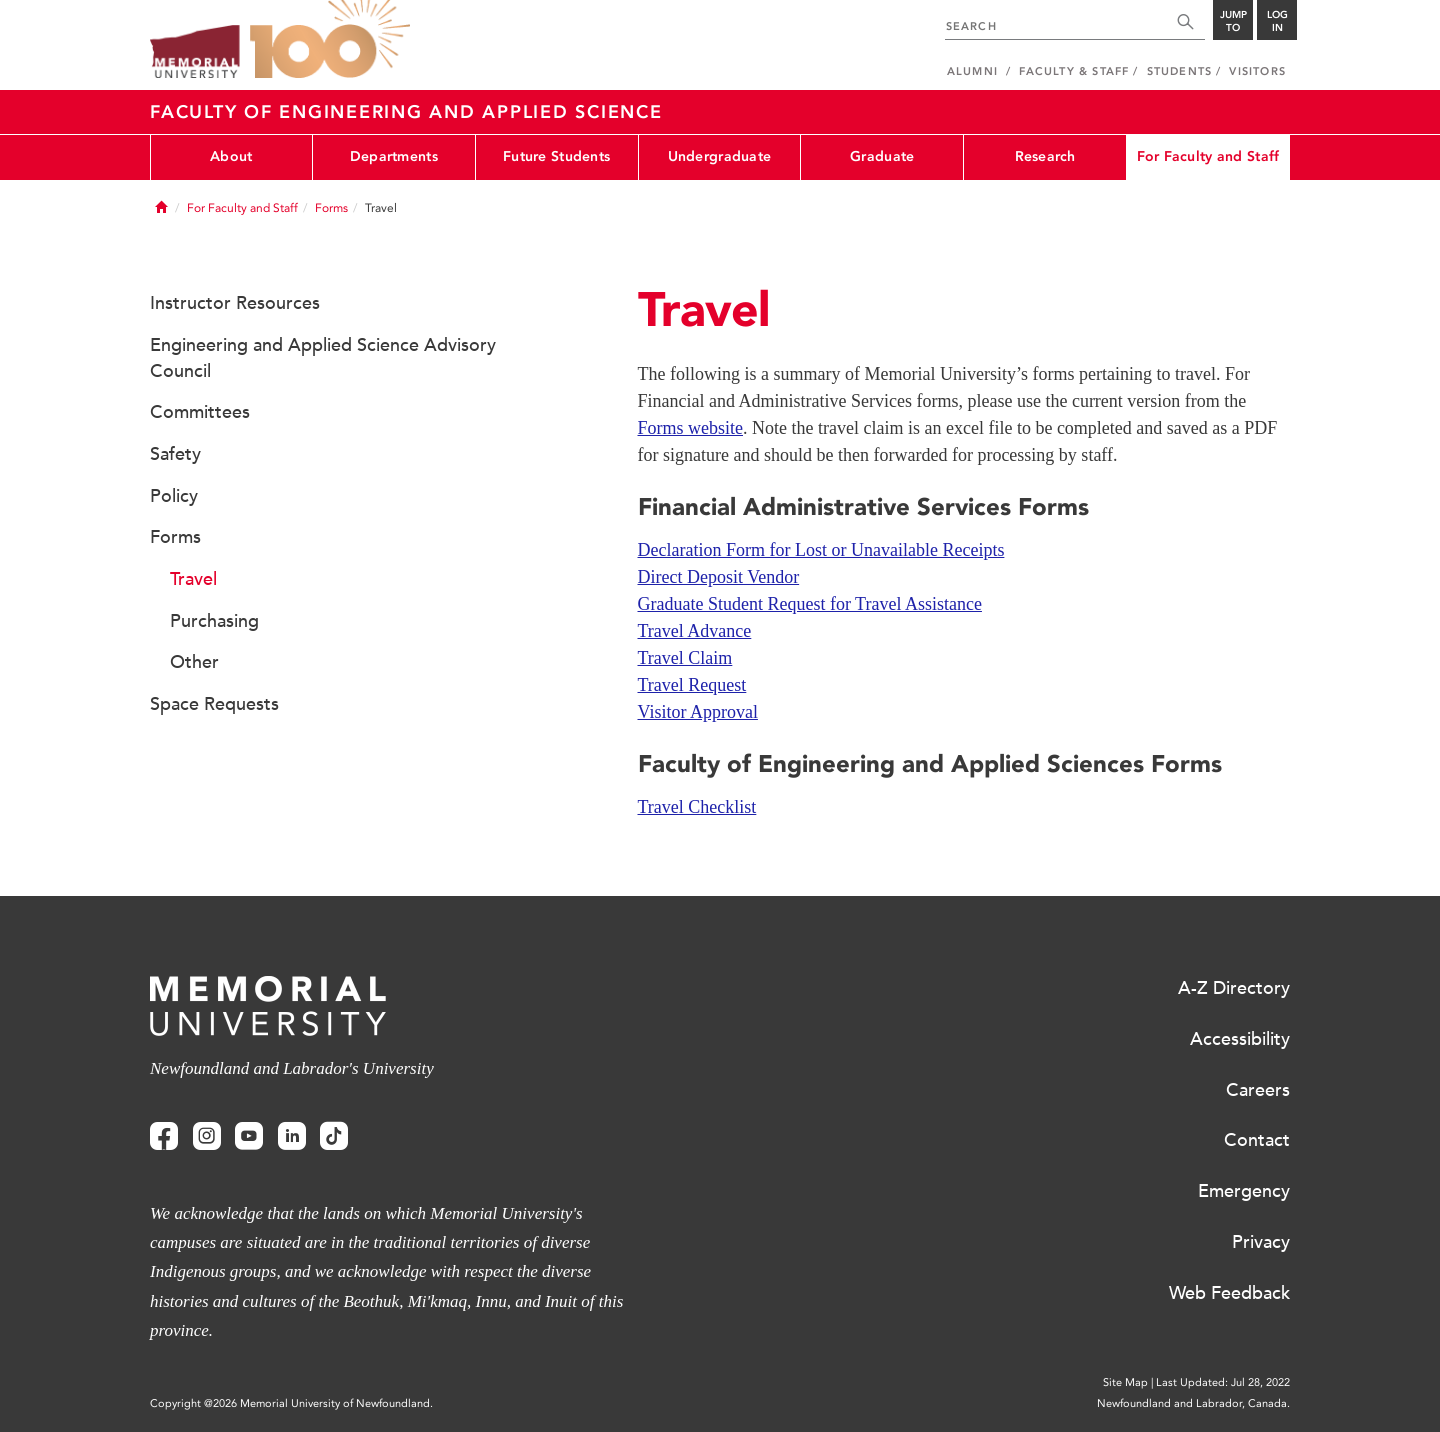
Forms (331, 208)
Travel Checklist (697, 807)
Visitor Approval (698, 712)
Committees (200, 412)
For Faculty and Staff (1208, 156)
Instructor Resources (235, 303)
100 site (330, 40)
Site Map (1125, 1382)
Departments (394, 156)
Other (194, 662)
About (231, 156)
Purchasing (214, 621)
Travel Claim (685, 658)
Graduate (882, 156)
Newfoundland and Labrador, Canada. (1193, 1403)
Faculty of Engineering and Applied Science (406, 112)
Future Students (556, 156)
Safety (175, 454)
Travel (193, 579)
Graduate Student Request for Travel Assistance (810, 604)
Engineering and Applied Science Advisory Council (323, 358)
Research (1045, 156)
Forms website (691, 428)
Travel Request (692, 685)
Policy (174, 496)
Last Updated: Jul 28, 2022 (1223, 1382)
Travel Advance (695, 631)
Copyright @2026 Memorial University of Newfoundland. (291, 1403)
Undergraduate (720, 156)
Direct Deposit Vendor (719, 577)
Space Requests (214, 704)
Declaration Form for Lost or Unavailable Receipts (821, 550)
